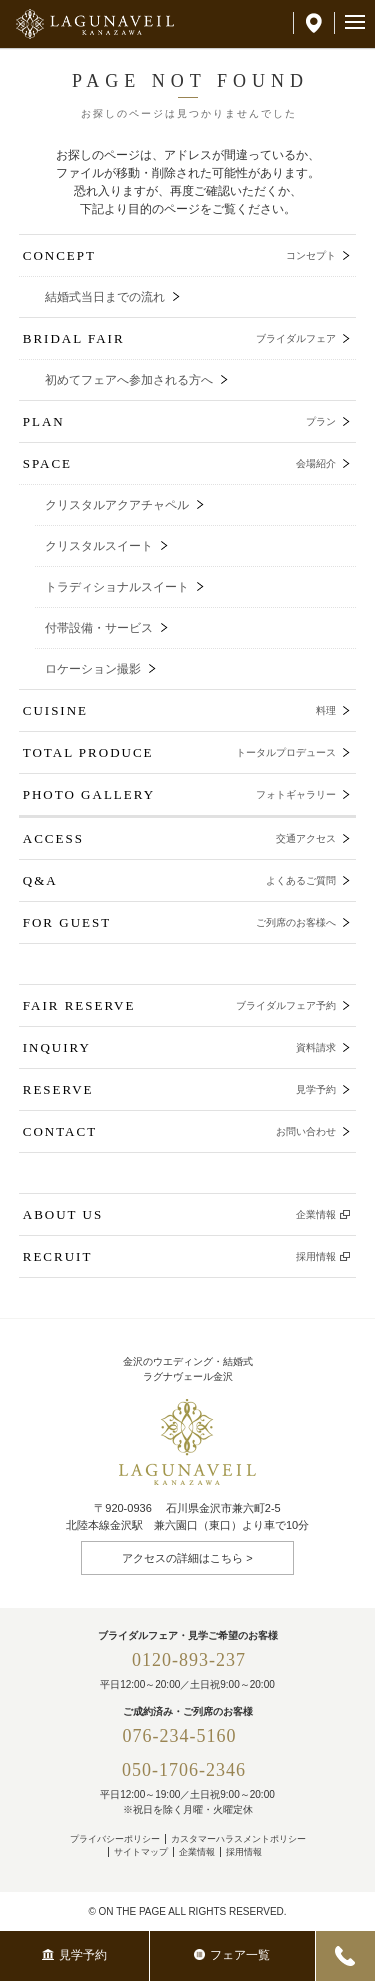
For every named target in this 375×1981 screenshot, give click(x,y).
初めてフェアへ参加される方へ (129, 380)
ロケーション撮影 (93, 669)
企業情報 (197, 1852)
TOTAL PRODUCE (180, 752)
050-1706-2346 (184, 1770)
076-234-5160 (189, 1736)
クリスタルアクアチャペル (117, 505)
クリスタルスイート (99, 546)
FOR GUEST (180, 922)
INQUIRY (180, 1047)
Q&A (180, 880)
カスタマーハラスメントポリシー (238, 1839)
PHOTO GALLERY (180, 794)
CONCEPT (180, 255)
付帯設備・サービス (99, 628)
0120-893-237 (189, 1660)
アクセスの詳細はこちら (182, 1558)
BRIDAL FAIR (180, 338)
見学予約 (74, 1955)
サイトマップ (141, 1852)
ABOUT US (180, 1214)
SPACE (180, 463)
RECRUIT (180, 1256)
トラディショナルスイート (117, 587)
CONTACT (180, 1131)
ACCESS (180, 838)
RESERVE (180, 1089)
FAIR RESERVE (180, 1005)
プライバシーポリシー (115, 1839)
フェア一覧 (232, 1955)
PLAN (180, 421)
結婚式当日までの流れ (105, 297)
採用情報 (244, 1852)
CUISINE (180, 710)
